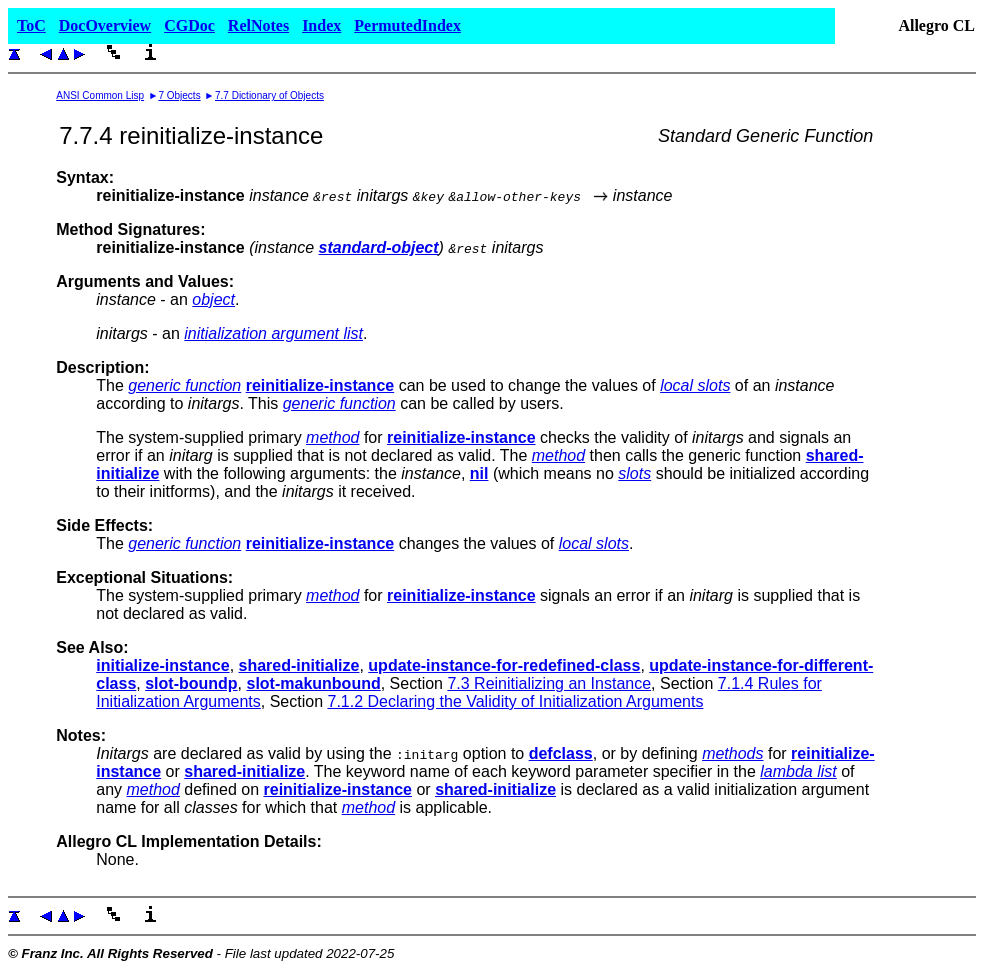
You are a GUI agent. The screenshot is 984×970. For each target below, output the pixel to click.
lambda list (798, 771)
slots (634, 473)
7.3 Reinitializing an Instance (549, 683)
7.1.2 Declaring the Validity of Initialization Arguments (515, 701)
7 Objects (179, 95)
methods (732, 753)
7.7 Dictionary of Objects (269, 95)
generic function (184, 385)
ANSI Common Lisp (100, 95)
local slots (695, 385)
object (213, 299)
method (332, 437)
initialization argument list (273, 333)
